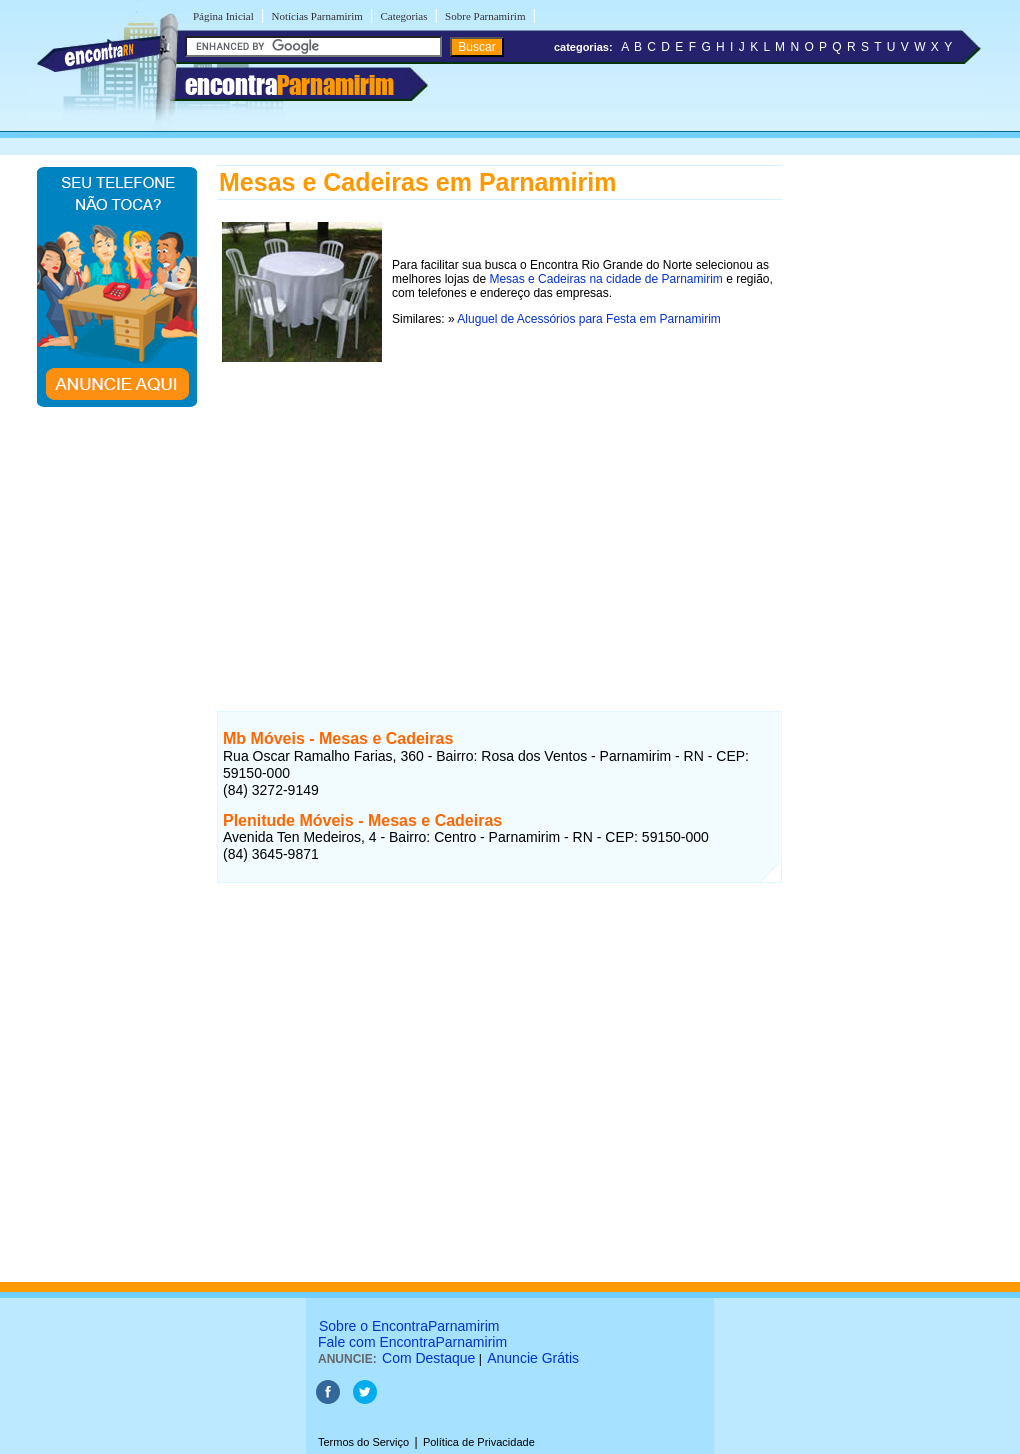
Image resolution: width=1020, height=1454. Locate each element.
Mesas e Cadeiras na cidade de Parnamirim (605, 279)
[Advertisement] (499, 507)
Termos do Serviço (363, 1442)
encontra (289, 85)
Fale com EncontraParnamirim (412, 1342)
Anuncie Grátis (533, 1358)
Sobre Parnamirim (485, 16)
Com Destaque (428, 1358)
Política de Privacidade (479, 1442)
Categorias (403, 16)
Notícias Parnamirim (316, 16)
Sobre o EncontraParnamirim (409, 1326)
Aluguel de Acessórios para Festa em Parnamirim (588, 319)
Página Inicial (223, 16)
